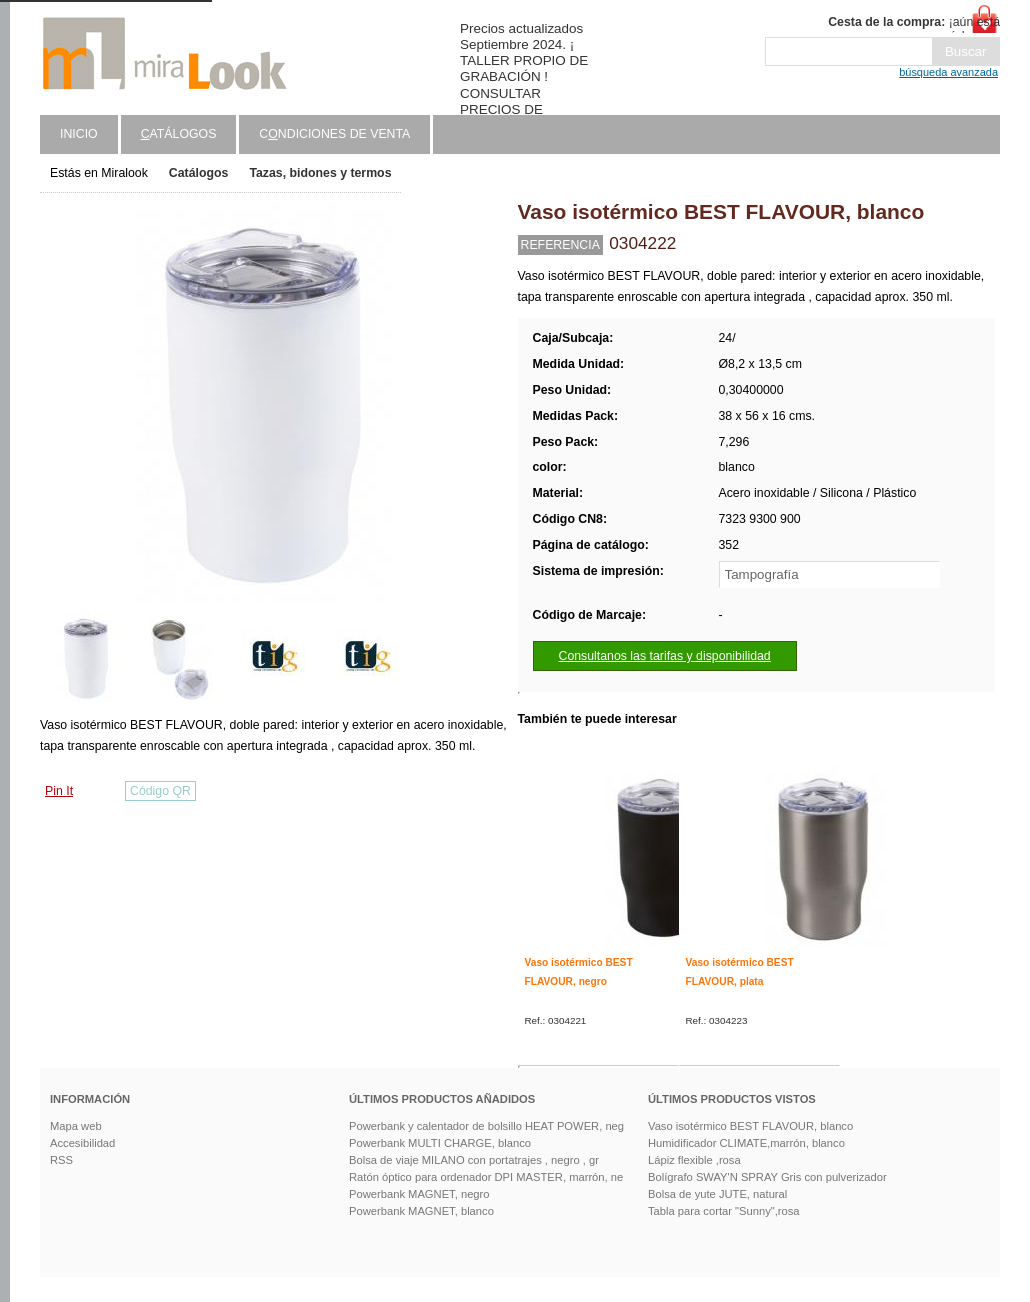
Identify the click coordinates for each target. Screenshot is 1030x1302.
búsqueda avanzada (948, 72)
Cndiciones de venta (334, 134)
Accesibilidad (82, 1143)
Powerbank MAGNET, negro (419, 1194)
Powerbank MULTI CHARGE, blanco (440, 1143)
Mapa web (76, 1126)
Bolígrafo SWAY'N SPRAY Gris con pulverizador (767, 1177)
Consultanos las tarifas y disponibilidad (665, 656)
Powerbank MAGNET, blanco (421, 1211)
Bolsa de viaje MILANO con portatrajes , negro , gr (474, 1160)
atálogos (179, 134)
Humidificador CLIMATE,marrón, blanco (746, 1143)
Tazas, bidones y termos (320, 173)
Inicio (79, 134)
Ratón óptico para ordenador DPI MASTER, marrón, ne (486, 1177)
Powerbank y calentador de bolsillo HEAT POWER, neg (486, 1126)
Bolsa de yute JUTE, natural (717, 1194)
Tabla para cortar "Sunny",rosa (724, 1211)
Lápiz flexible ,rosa (694, 1160)
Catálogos (199, 173)
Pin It (59, 791)
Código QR (160, 791)
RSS (61, 1160)
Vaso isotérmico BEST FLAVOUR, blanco (750, 1126)
